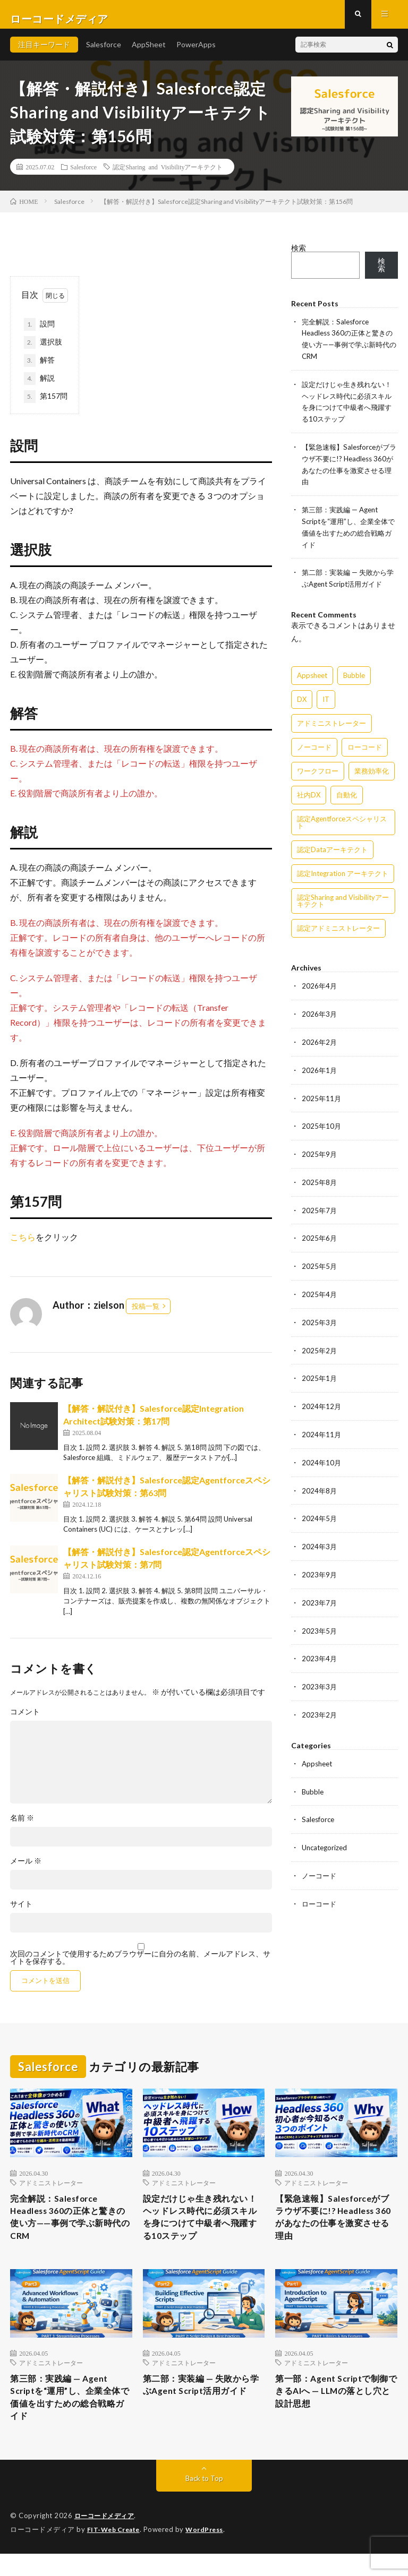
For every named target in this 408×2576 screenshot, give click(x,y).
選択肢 (43, 351)
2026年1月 (320, 1069)
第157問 (45, 405)
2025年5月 (320, 1262)
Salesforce (103, 52)
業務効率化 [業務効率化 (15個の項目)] (371, 772)
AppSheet (149, 52)
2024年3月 (320, 1538)
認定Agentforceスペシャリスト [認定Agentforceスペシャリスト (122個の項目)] (342, 823)
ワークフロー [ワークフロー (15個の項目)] (317, 772)
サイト (21, 1913)
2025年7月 (320, 1207)
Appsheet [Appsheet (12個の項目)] (312, 676)
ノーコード (320, 1863)
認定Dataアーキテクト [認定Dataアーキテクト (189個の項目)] (332, 850)
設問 (43, 333)
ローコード (320, 1890)
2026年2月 (320, 1041)
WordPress (210, 2552)
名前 (22, 1827)
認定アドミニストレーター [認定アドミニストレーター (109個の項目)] (338, 929)
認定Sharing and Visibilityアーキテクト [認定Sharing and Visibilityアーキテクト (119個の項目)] (343, 901)
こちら (23, 1245)
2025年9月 (320, 1152)
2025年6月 (320, 1235)
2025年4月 (320, 1290)
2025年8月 (320, 1179)
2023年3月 (320, 1676)
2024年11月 (322, 1428)
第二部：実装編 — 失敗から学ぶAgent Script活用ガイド (202, 2410)
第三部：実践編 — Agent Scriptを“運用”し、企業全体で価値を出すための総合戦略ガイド (69, 2417)
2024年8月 (320, 1483)
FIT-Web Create (115, 2552)
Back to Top (204, 2501)
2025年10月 (322, 1124)
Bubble (313, 1780)
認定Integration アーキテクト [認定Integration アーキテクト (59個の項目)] (342, 874)
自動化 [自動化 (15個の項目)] (346, 796)
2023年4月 (320, 1649)
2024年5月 (320, 1511)
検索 (298, 256)
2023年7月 (320, 1594)
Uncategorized (326, 1835)
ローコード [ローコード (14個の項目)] (364, 748)
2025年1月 (320, 1373)
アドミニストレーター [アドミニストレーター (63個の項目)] (331, 724)
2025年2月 (320, 1345)
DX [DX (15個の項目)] (302, 700)
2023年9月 (320, 1566)
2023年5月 (320, 1621)
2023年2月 (320, 1704)
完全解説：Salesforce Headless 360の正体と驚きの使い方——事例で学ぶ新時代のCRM (70, 2229)
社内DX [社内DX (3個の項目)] (308, 796)
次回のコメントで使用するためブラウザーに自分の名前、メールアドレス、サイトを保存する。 (140, 1966)
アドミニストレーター (51, 2191)
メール (25, 1870)
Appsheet (318, 1752)
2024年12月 (322, 1400)
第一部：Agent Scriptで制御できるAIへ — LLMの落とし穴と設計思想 (335, 2410)
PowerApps (196, 52)
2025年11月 (322, 1097)
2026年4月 (320, 986)
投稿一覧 (145, 1314)
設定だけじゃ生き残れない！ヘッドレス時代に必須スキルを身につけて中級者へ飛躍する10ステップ (202, 2229)
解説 (39, 387)
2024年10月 (322, 1456)
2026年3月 (320, 1014)
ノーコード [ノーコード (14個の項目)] (314, 748)
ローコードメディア (106, 2539)
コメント (25, 1720)
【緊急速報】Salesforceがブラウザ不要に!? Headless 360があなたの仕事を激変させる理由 (336, 2229)
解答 (39, 369)
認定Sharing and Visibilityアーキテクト (168, 175)
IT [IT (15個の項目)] (325, 700)
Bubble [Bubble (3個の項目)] (354, 676)
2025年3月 (320, 1318)
